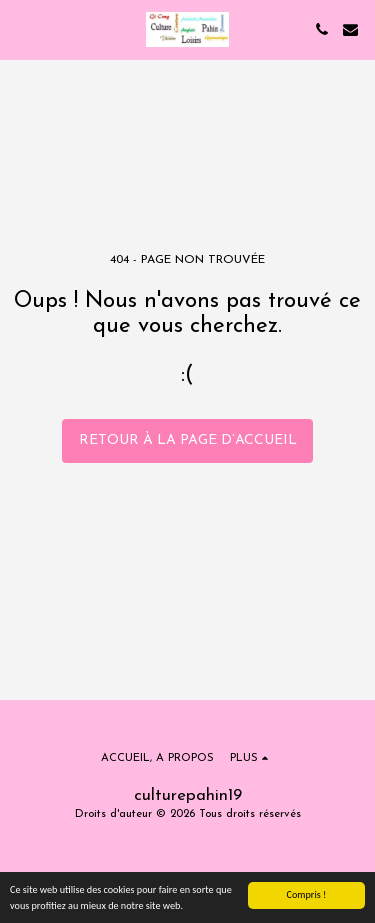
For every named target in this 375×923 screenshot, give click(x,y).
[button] (22, 29)
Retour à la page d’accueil (188, 440)
